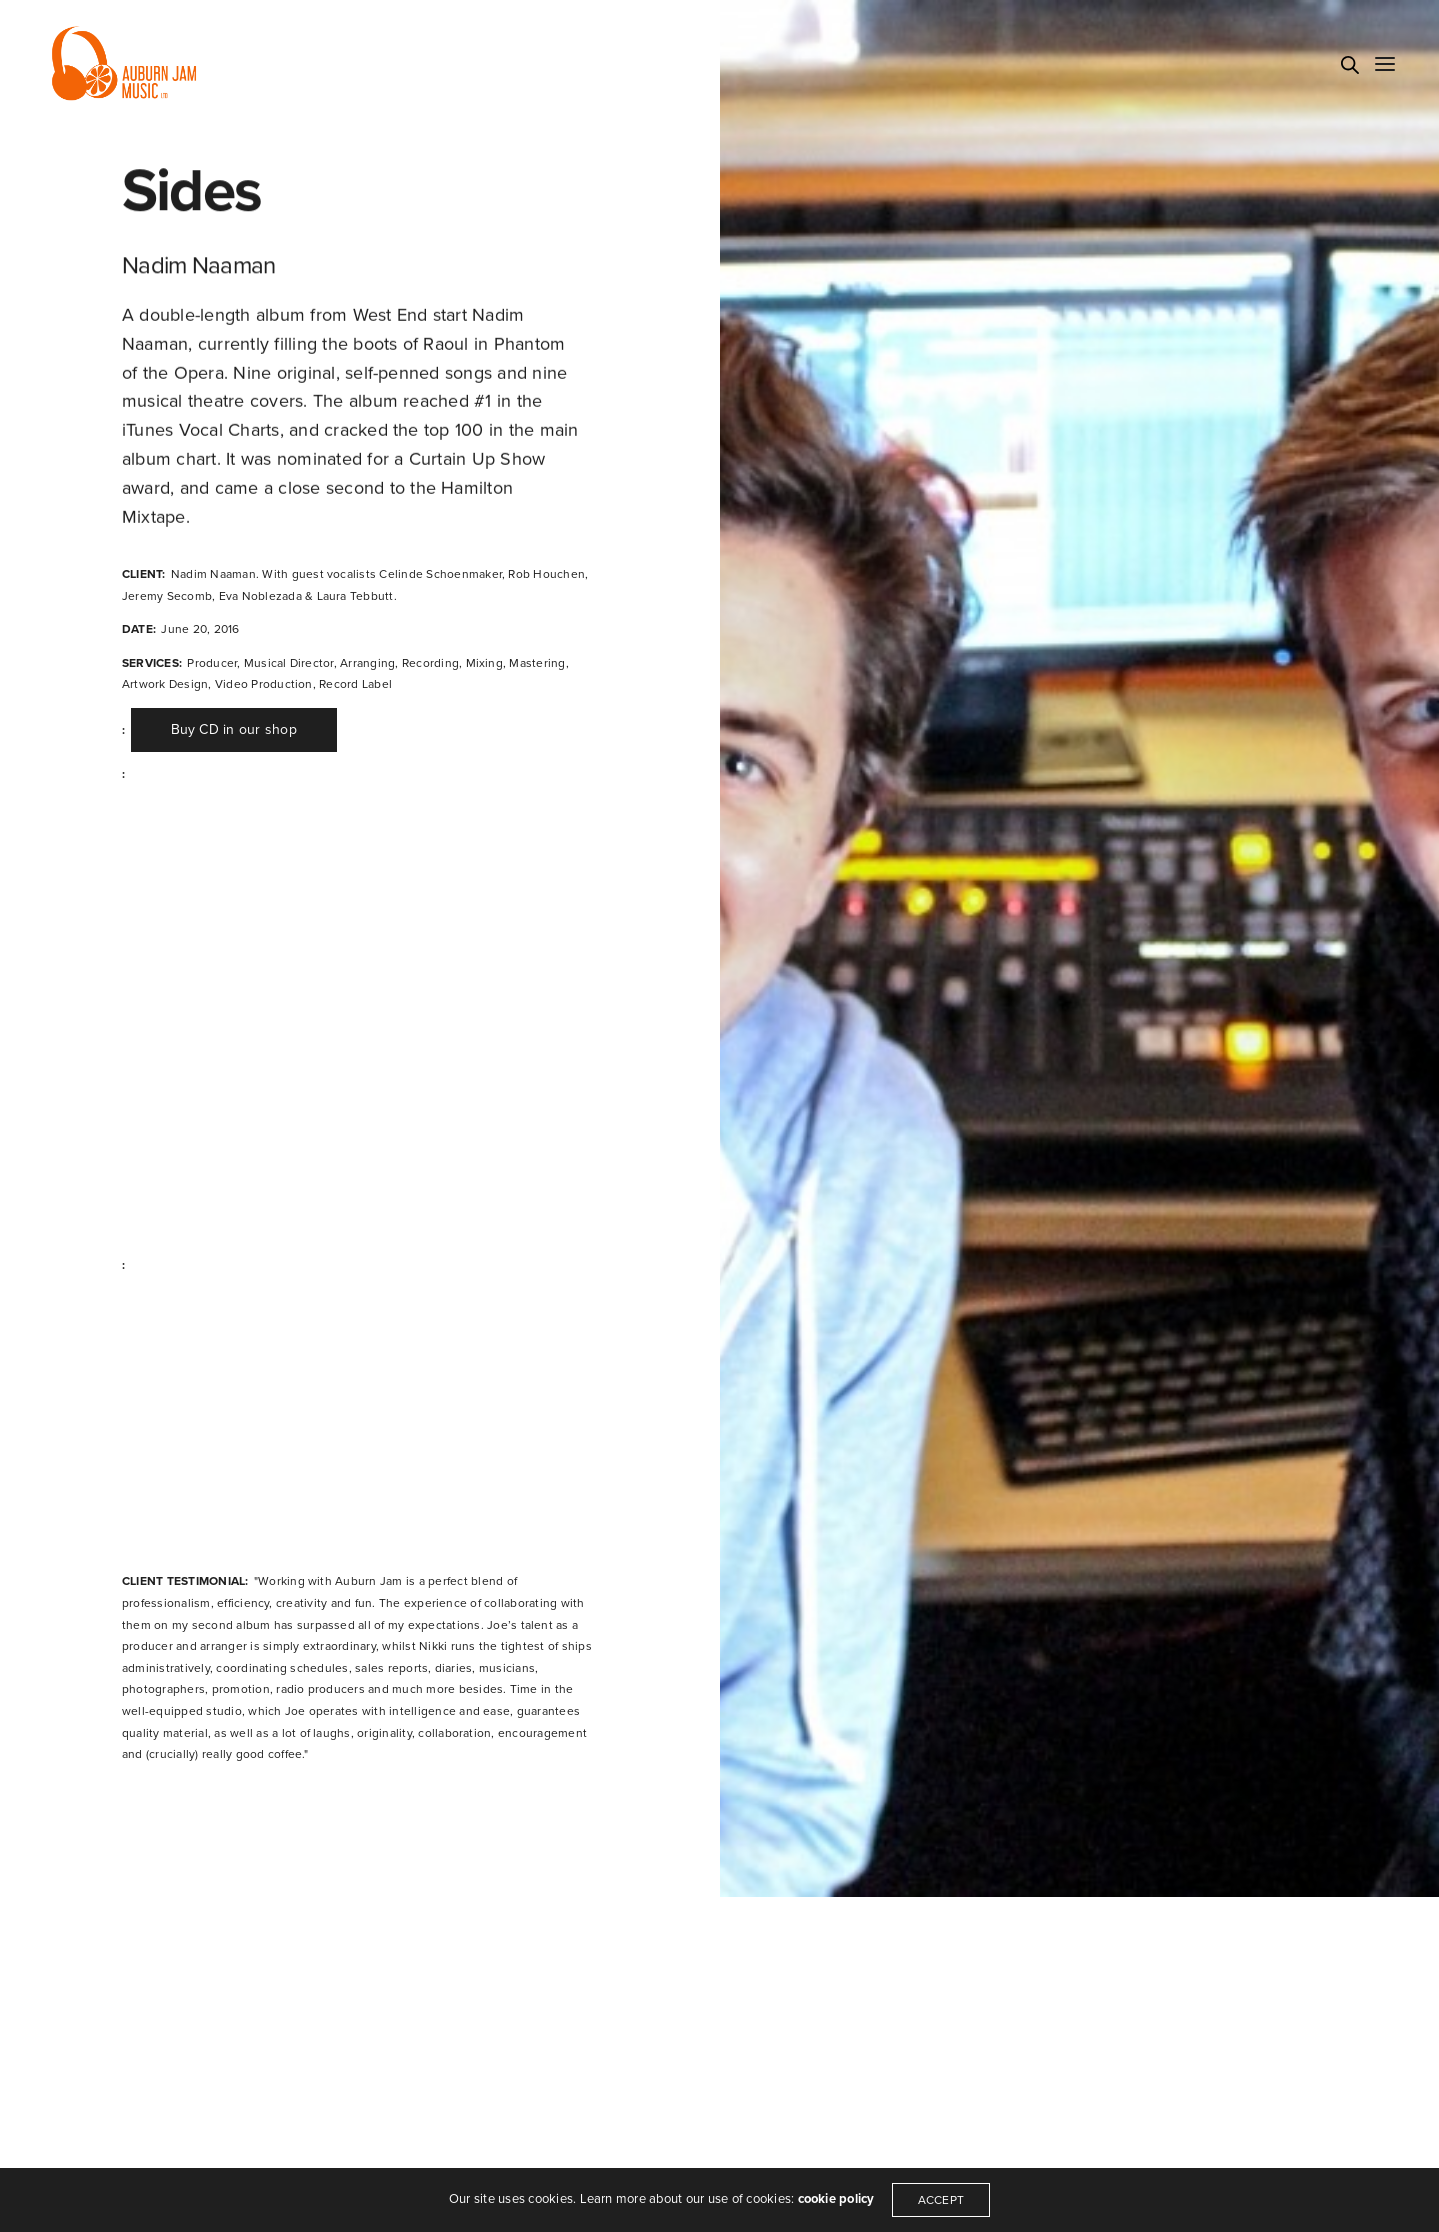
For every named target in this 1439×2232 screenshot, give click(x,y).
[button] (233, 730)
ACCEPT (942, 2200)
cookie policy (834, 2200)
